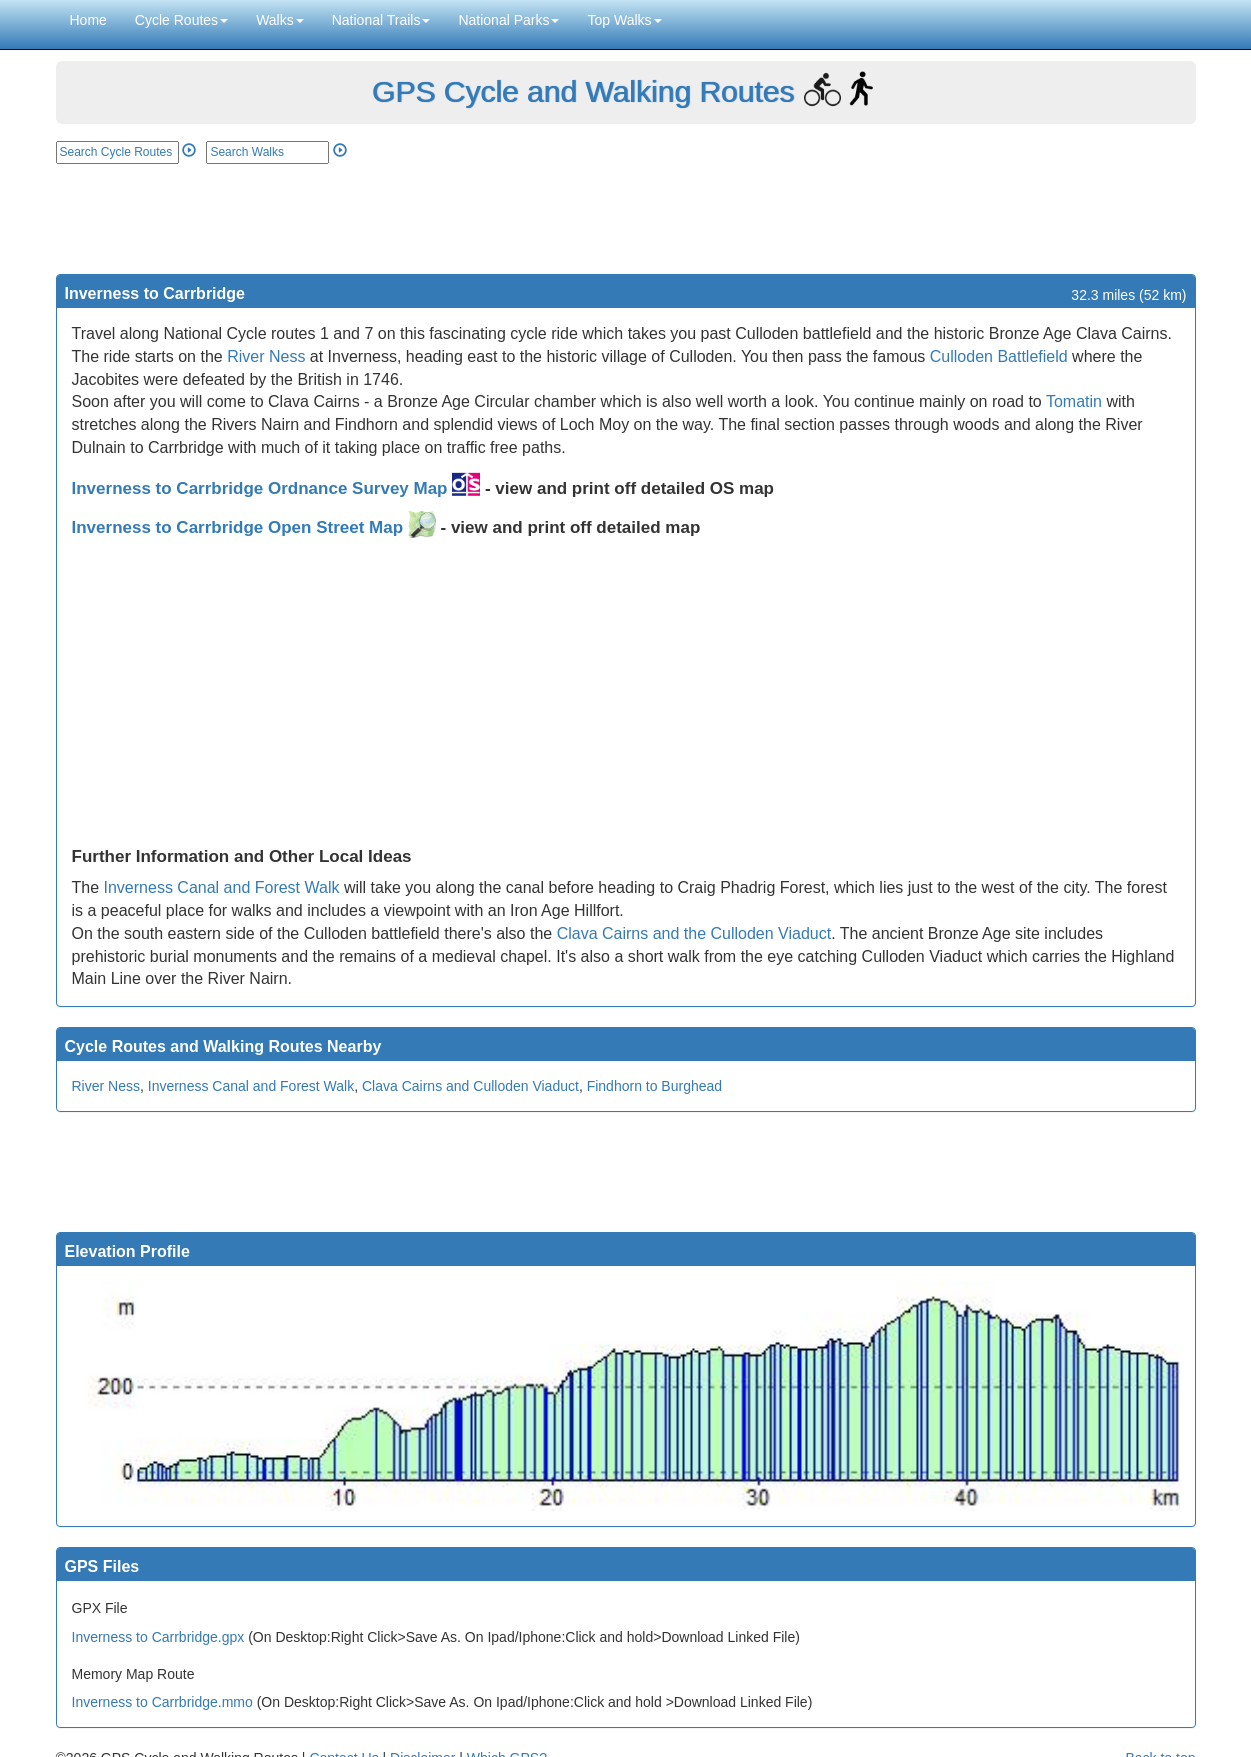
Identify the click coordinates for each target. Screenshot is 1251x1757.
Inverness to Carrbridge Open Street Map (254, 527)
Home (88, 20)
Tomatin (1074, 401)
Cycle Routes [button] (181, 20)
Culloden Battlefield (999, 356)
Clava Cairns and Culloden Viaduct (470, 1086)
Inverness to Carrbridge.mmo (162, 1702)
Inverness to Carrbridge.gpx (158, 1637)
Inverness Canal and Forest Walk (222, 887)
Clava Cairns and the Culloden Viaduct (694, 933)
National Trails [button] (381, 20)
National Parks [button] (508, 20)
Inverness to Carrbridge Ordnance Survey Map (276, 488)
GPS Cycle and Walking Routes (583, 91)
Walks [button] (280, 20)
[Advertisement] (626, 219)
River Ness (266, 356)
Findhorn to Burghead (654, 1086)
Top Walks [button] (624, 20)
